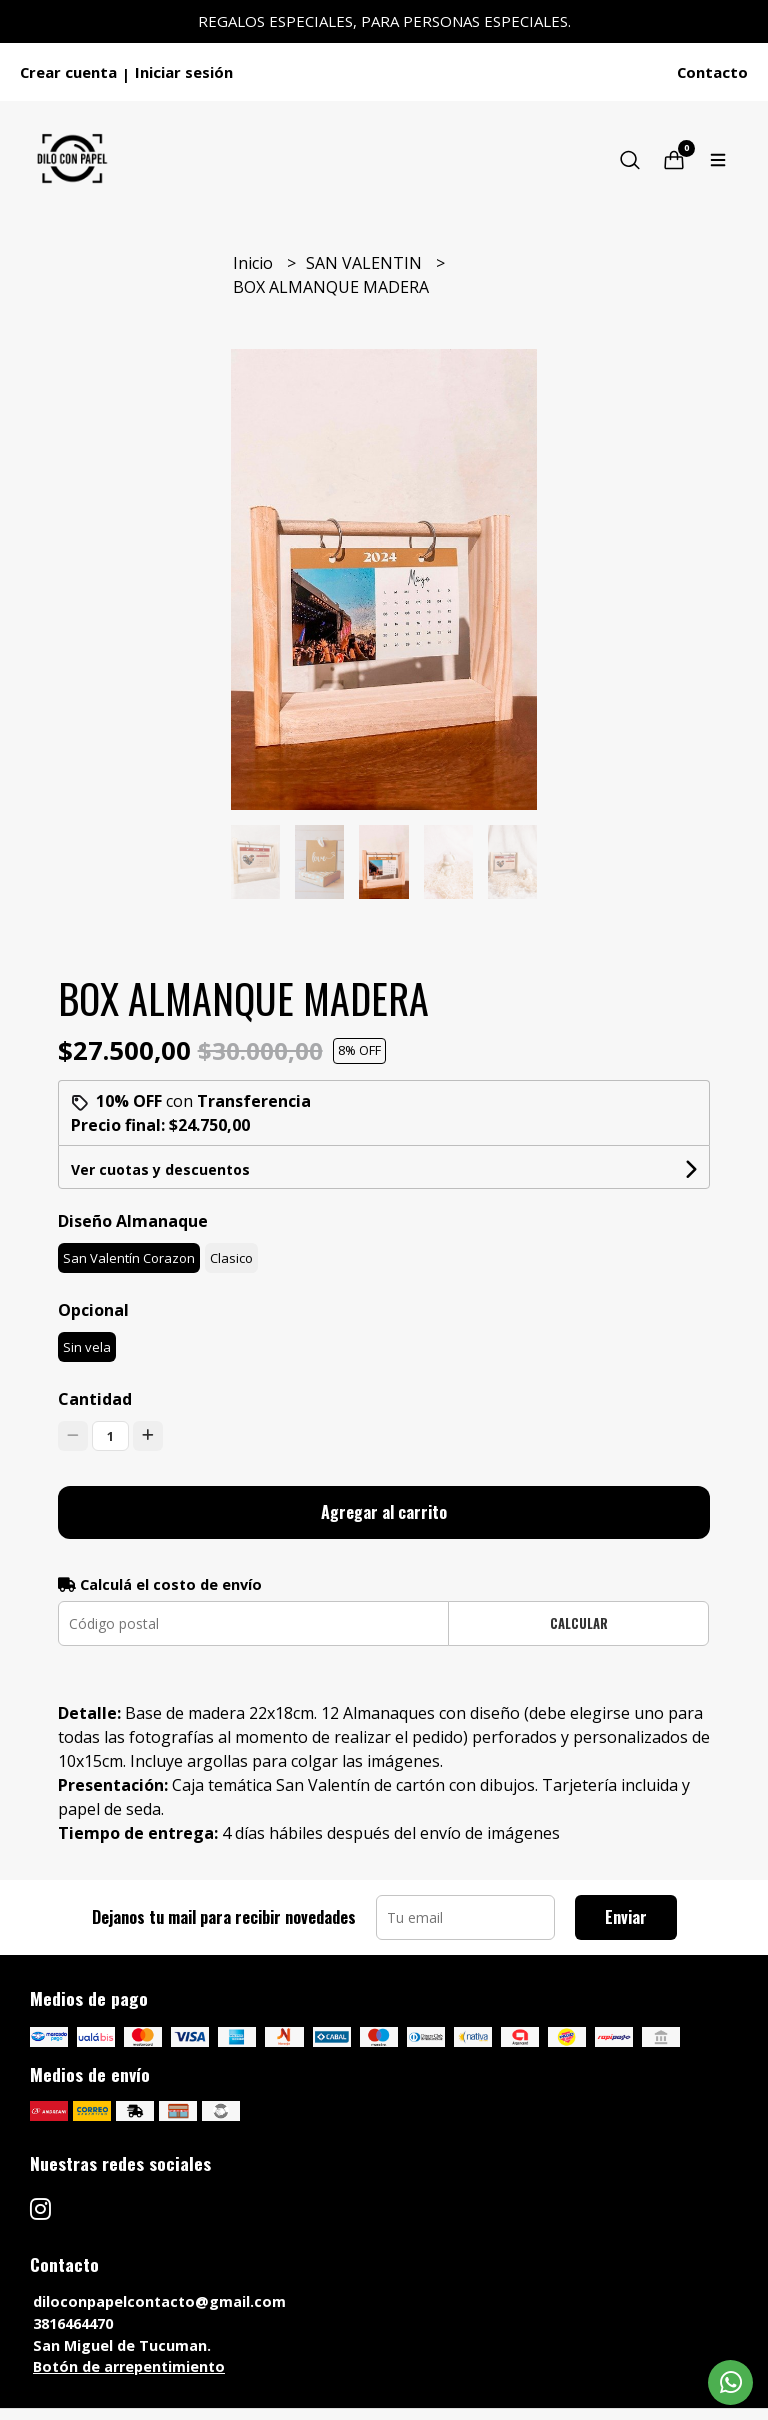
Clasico (231, 1258)
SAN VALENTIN (366, 263)
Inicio (255, 263)
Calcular (579, 1623)
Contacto (712, 72)
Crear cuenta (68, 72)
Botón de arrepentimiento (129, 2366)
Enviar (626, 1917)
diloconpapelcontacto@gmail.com (159, 2301)
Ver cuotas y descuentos (160, 1169)
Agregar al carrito (384, 1512)
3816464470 (73, 2323)
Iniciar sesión (184, 72)
